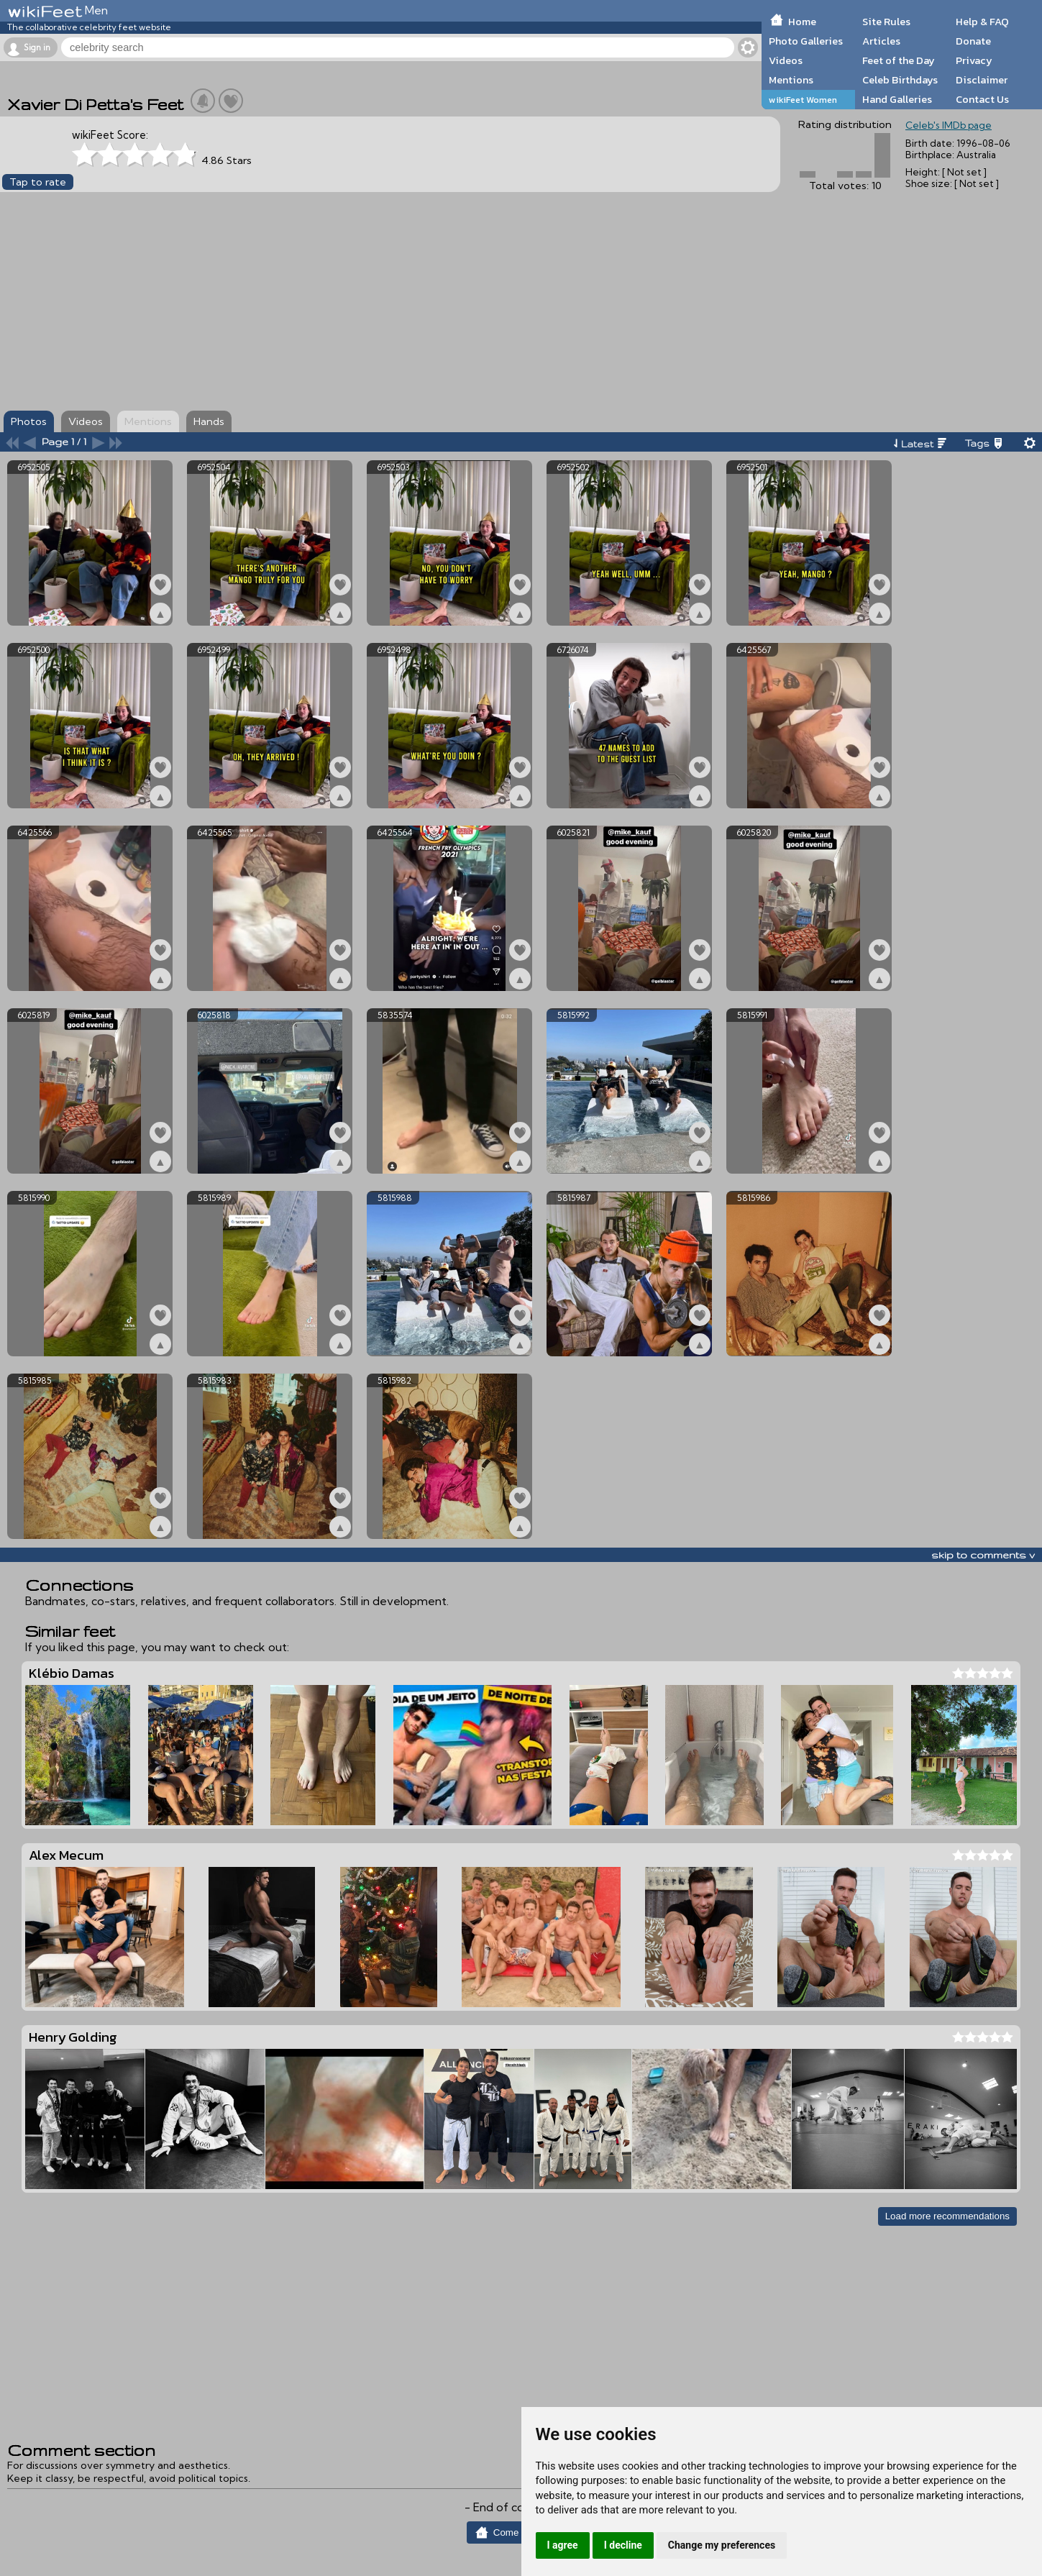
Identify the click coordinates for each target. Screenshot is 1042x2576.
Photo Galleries (806, 41)
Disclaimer (981, 80)
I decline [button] (623, 2545)
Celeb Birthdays (900, 80)
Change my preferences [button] (721, 2545)
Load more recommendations (947, 2216)
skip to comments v (983, 1555)
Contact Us (982, 99)
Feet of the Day (898, 60)
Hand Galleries (897, 99)
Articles (881, 41)
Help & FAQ (982, 21)
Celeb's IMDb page (948, 125)
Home (802, 21)
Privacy (974, 60)
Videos (786, 60)
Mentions (791, 80)
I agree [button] (562, 2545)
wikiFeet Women (803, 99)
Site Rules (886, 21)
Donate (973, 41)
